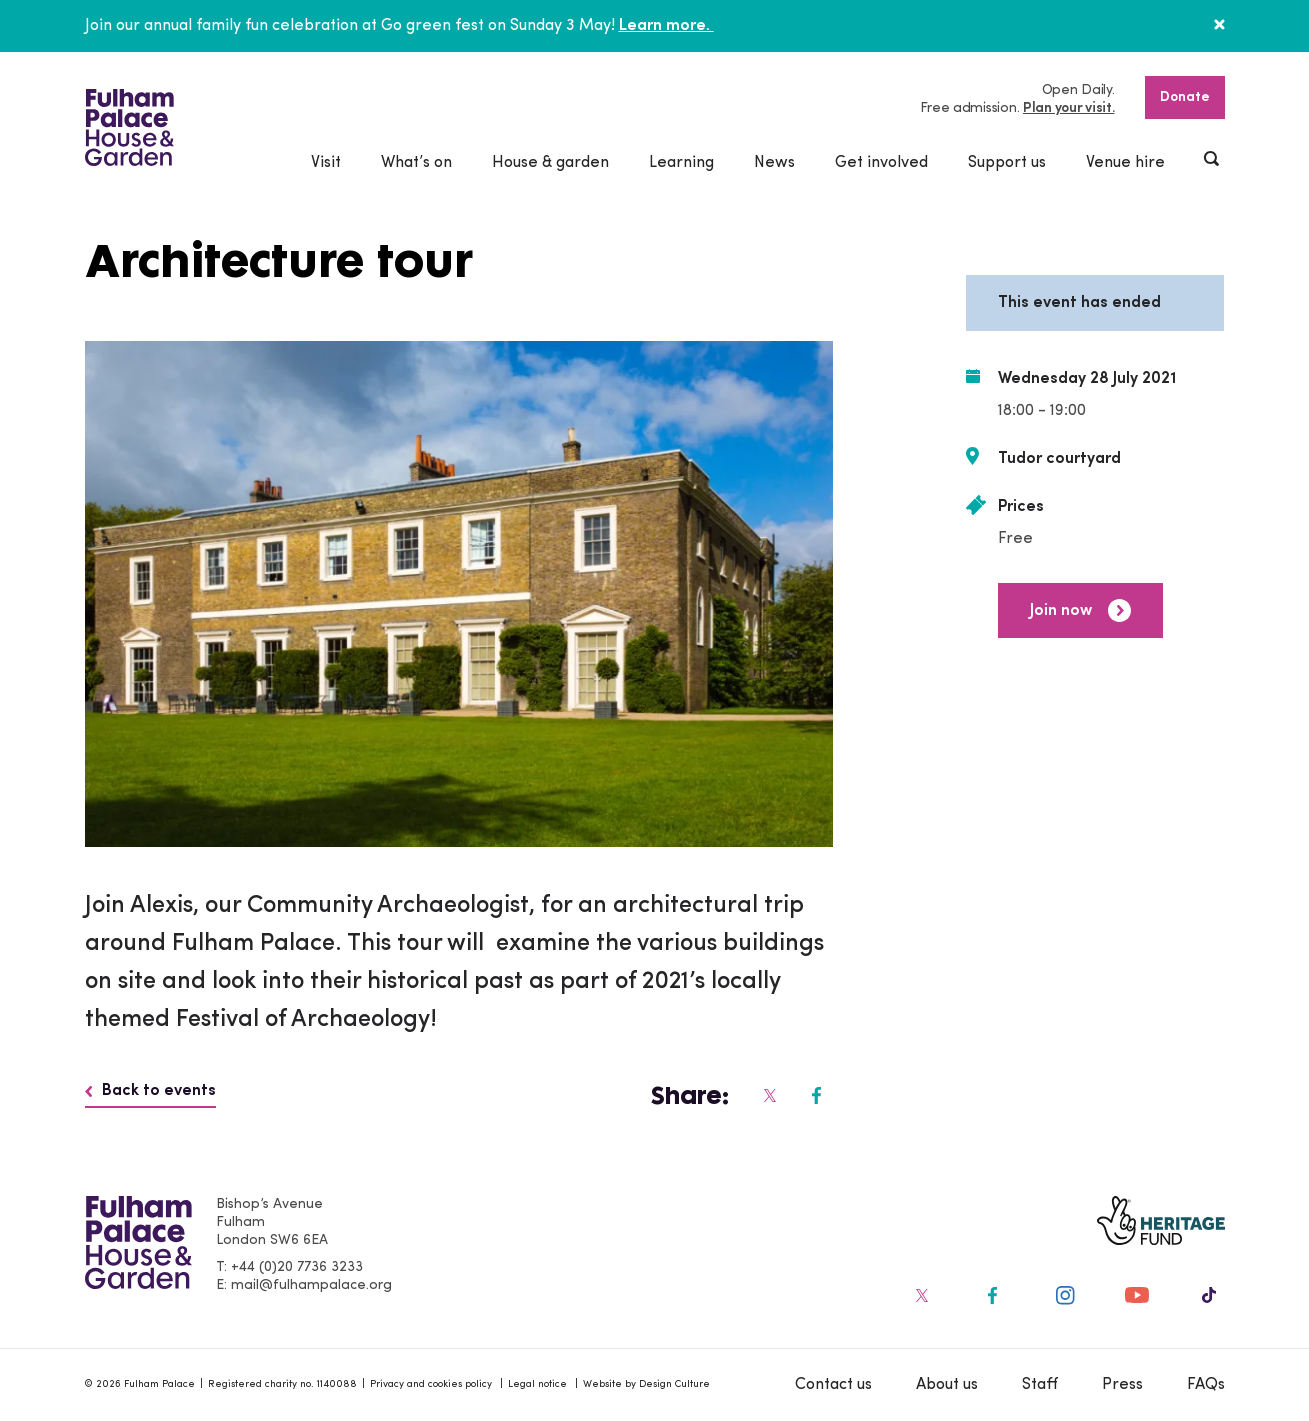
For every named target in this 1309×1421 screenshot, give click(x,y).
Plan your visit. (1069, 108)
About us (947, 1385)
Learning (681, 163)
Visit (326, 163)
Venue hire (1125, 163)
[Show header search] (1213, 161)
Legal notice (537, 1384)
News (774, 163)
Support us (1007, 163)
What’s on (416, 163)
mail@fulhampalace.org (311, 1285)
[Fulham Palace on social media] (769, 1095)
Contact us (833, 1385)
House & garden (550, 163)
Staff (1040, 1385)
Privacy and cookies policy (431, 1384)
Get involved (881, 163)
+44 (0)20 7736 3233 (297, 1267)
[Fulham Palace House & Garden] (129, 127)
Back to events (150, 1091)
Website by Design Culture (646, 1384)
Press (1122, 1385)
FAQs (1206, 1385)
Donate (1185, 97)
